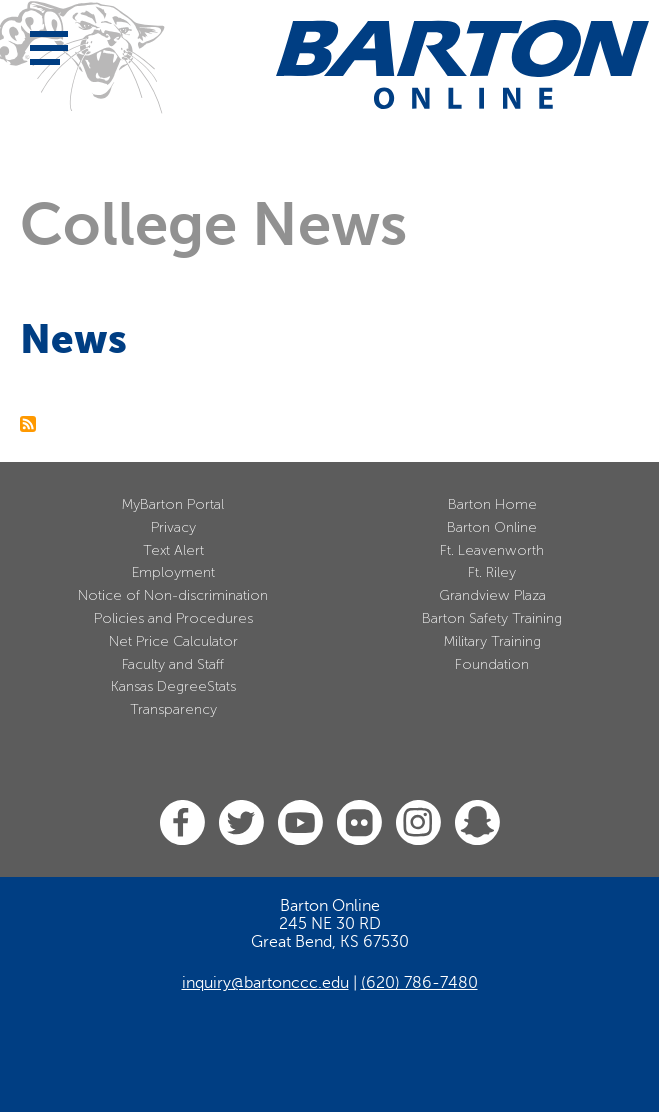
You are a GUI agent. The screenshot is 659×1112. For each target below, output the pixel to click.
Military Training (492, 641)
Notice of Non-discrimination (173, 595)
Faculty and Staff (173, 664)
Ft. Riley (492, 572)
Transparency (173, 709)
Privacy (173, 527)
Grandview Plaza (492, 595)
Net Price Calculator (173, 641)
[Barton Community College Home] (462, 64)
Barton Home (492, 504)
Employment (173, 572)
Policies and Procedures (173, 618)
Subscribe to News (28, 424)
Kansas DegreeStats (173, 686)
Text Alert (173, 550)
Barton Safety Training (492, 618)
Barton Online (492, 527)
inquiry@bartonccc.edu (265, 983)
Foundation (492, 664)
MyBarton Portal (173, 504)
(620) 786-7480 (419, 983)
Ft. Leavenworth (492, 550)
